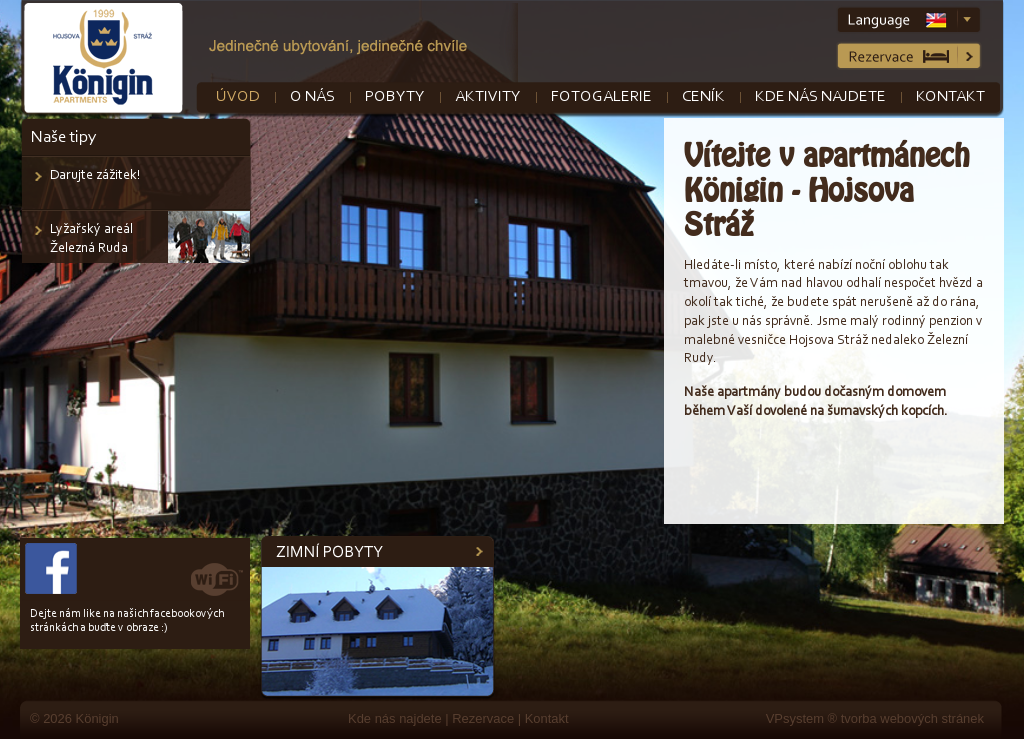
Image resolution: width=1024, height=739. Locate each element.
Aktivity (488, 97)
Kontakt (950, 97)
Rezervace (483, 718)
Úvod (238, 97)
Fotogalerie (601, 97)
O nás (312, 97)
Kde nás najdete (820, 97)
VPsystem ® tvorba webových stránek (875, 718)
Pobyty (395, 97)
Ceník (703, 97)
